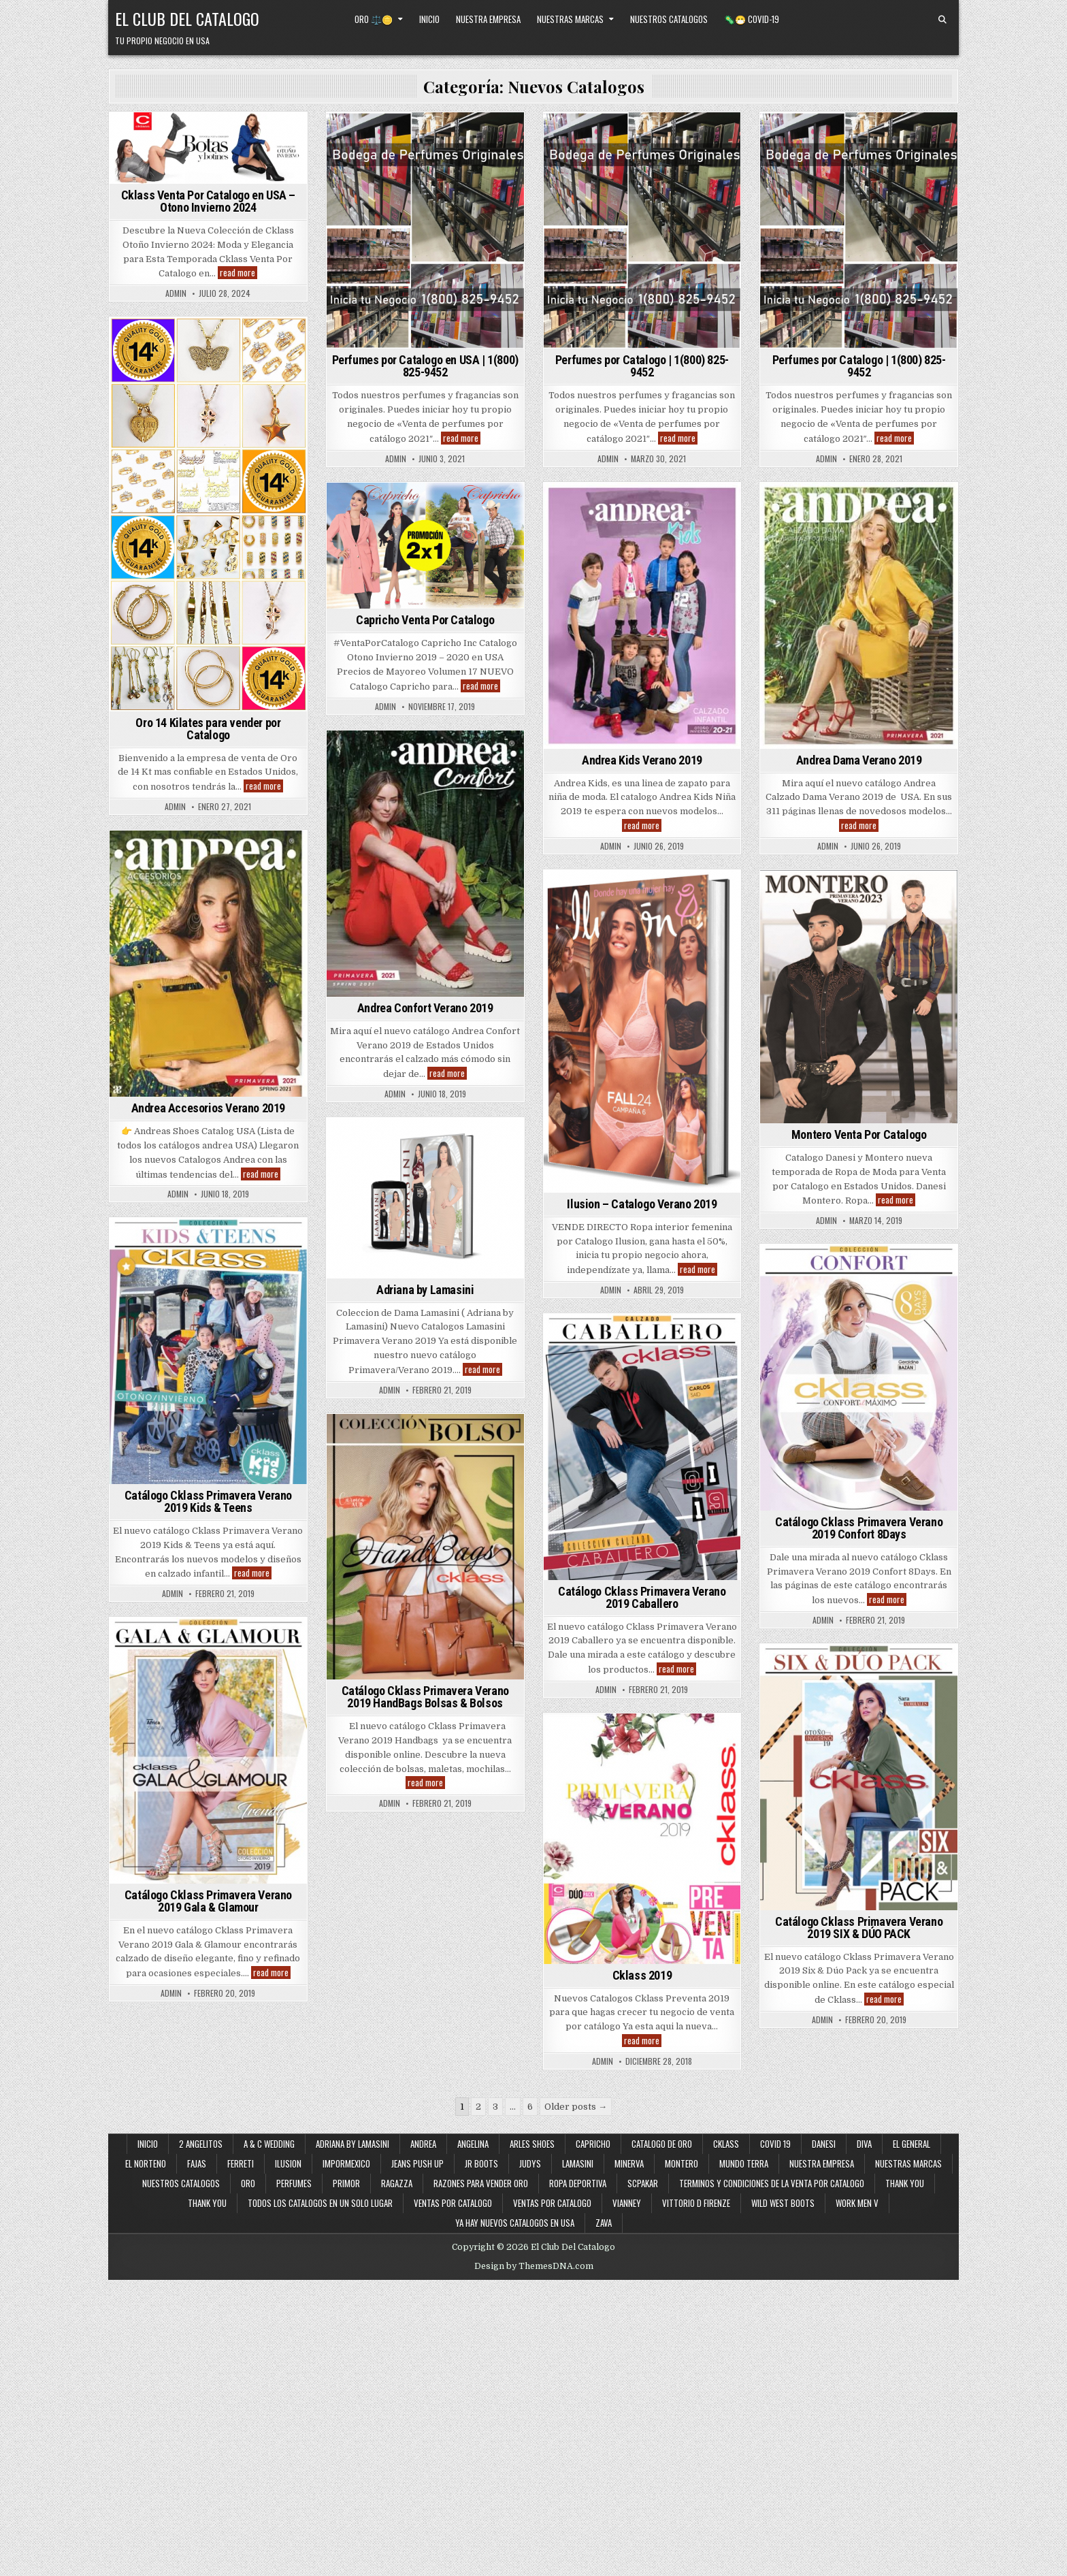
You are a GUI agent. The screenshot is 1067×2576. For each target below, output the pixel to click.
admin (175, 293)
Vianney (626, 2203)
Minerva (629, 2163)
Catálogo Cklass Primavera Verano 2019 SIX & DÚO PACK (858, 1927)
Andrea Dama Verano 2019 (859, 760)
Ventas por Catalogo (453, 2203)
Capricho (593, 2144)
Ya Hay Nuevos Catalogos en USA (514, 2222)
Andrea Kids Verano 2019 (642, 760)
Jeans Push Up (417, 2163)
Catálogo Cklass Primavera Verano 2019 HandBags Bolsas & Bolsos (425, 1697)
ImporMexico (346, 2163)
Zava (603, 2222)
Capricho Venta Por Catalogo (425, 620)
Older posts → (575, 2107)
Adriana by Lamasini (425, 1290)
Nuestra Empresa (488, 19)
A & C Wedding (269, 2144)
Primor (346, 2183)
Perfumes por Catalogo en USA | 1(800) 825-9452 (425, 366)
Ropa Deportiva (577, 2183)
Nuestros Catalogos (669, 19)
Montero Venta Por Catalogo (859, 1134)
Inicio (429, 19)
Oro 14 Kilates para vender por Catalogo (207, 728)
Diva (864, 2144)
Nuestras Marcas (570, 19)
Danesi (824, 2144)
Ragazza (396, 2183)
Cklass (726, 2144)
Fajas (196, 2163)
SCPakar (642, 2183)
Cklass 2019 (642, 1975)
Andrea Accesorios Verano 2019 (208, 1108)
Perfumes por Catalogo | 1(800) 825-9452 (642, 366)
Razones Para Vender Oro (480, 2183)
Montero (681, 2163)
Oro (248, 2183)
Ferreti (240, 2163)
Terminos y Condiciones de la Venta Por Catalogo (771, 2183)
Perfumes (294, 2183)
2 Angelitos (201, 2144)
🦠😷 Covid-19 (751, 19)
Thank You (904, 2183)
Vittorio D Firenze (696, 2203)
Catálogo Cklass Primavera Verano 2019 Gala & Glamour (208, 1901)
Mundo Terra (743, 2163)
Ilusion (288, 2163)
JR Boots (481, 2163)
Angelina (473, 2144)
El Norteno (145, 2163)
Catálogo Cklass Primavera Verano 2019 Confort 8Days (858, 1528)
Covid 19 (775, 2144)
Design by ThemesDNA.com (533, 2266)
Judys (530, 2163)
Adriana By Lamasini (352, 2144)
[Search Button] (942, 20)
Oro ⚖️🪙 (374, 19)
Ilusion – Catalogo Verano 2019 (642, 1204)
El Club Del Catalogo (187, 18)
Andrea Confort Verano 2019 (425, 1008)
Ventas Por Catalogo (552, 2203)
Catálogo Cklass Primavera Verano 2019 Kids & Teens (208, 1501)
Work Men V (857, 2203)
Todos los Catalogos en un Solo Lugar (320, 2203)
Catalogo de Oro (661, 2144)
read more (238, 272)
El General (911, 2144)
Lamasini (577, 2163)
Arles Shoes (532, 2144)
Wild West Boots (783, 2203)
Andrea (423, 2144)
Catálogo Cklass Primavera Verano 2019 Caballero (641, 1597)
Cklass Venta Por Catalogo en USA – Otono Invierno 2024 (208, 201)
